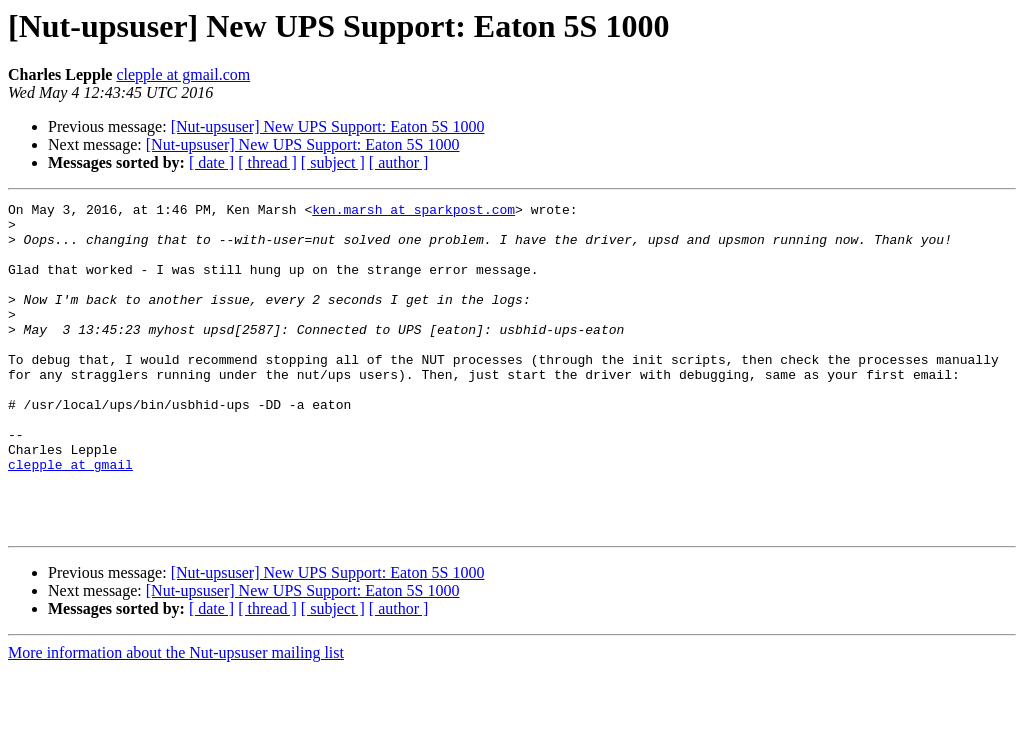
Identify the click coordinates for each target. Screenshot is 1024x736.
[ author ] (399, 162)
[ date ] (211, 162)
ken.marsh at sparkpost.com (413, 212)
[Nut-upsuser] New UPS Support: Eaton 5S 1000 (328, 126)
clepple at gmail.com (183, 74)
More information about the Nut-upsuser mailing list (176, 718)
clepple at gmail (70, 518)
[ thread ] (267, 162)
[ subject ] (333, 162)
